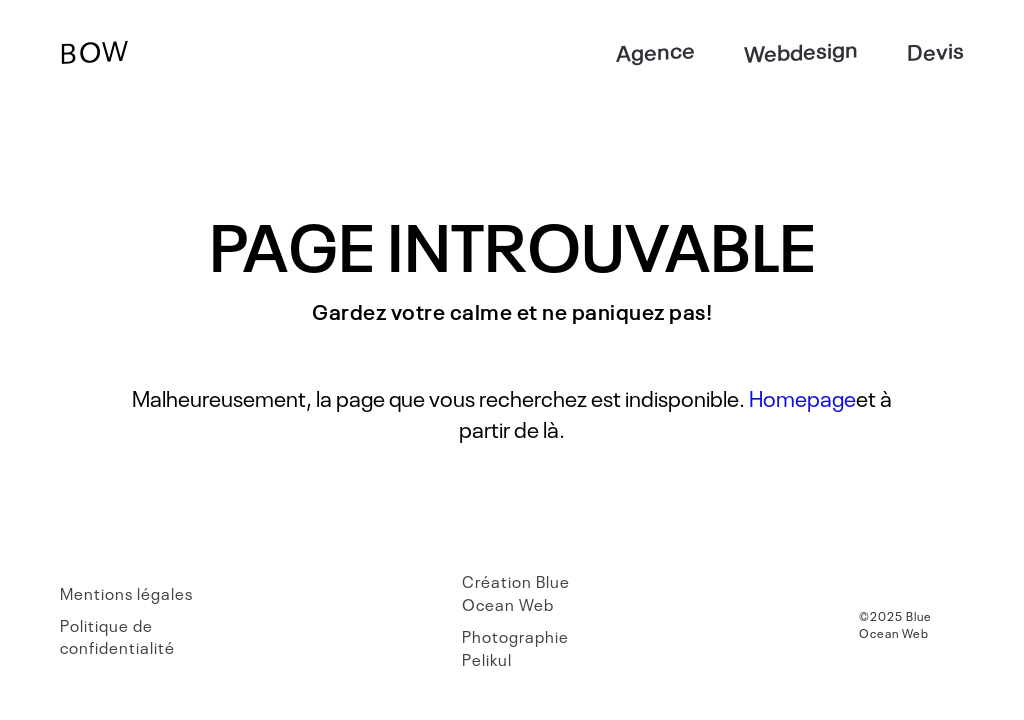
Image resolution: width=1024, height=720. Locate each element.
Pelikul (487, 659)
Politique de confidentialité (117, 636)
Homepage (802, 397)
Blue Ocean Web (516, 592)
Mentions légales (126, 593)
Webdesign (801, 50)
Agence (655, 50)
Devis (935, 49)
